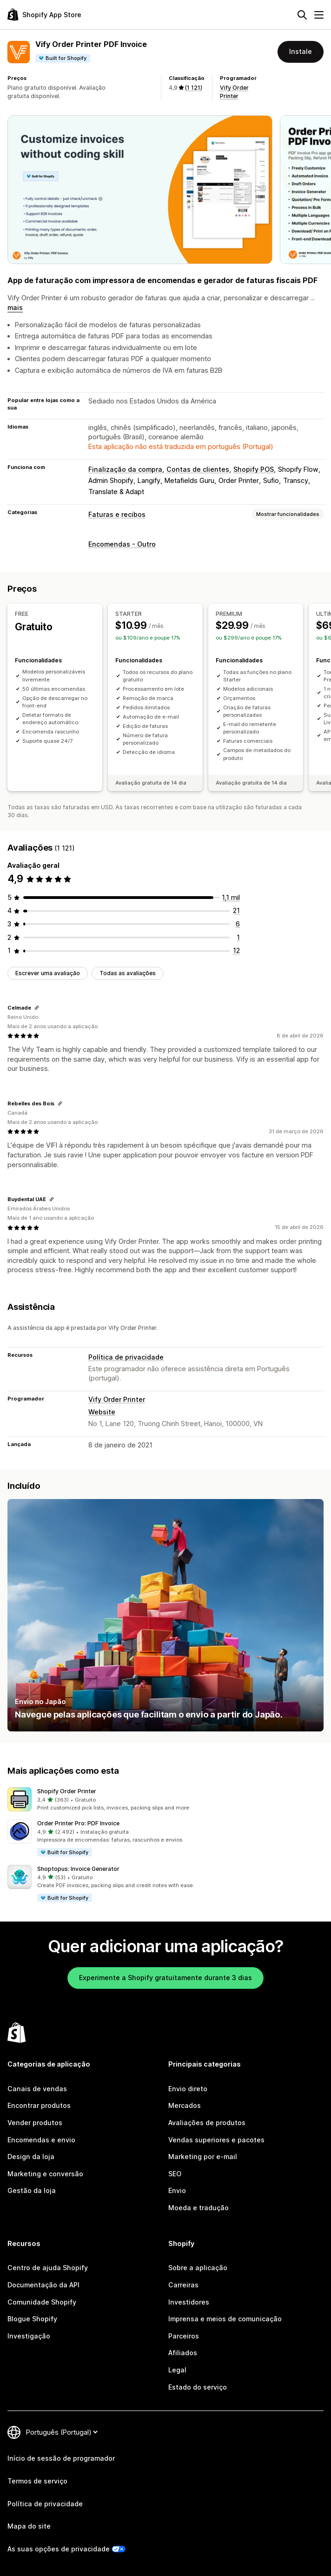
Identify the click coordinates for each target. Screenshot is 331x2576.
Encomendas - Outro (122, 544)
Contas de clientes (197, 469)
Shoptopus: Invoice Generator (78, 1868)
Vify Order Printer (116, 1399)
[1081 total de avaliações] (231, 897)
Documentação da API (43, 2285)
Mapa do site (29, 2526)
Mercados (184, 2105)
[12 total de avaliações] (236, 950)
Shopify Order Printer (66, 1791)
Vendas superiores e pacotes (216, 2140)
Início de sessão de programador (61, 2458)
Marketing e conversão (45, 2174)
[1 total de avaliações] (238, 937)
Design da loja (30, 2156)
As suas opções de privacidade (58, 2549)
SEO (174, 2174)
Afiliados (182, 2353)
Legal (177, 2370)
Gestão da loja (31, 2190)
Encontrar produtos (39, 2105)
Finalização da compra (125, 469)
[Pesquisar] (302, 15)
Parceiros (183, 2336)
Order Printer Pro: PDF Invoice (78, 1823)
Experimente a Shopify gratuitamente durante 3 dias (165, 1978)
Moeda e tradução (198, 2208)
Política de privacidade (126, 1357)
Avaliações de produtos (206, 2123)
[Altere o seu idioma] (61, 2432)
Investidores (188, 2302)
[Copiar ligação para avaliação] (36, 1007)
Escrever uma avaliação (47, 973)
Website (101, 1412)
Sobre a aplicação (197, 2268)
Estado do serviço (197, 2387)
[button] (165, 1799)
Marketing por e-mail (202, 2156)
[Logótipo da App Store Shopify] (44, 14)
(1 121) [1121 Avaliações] (193, 87)
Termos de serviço (37, 2481)
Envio (177, 2190)
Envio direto (187, 2089)
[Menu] (319, 15)
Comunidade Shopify (41, 2302)
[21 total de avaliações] (236, 910)
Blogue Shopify (32, 2319)
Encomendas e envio (41, 2140)
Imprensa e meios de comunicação (225, 2319)
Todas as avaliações (127, 973)
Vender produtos (34, 2123)
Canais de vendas (37, 2089)
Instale (300, 51)
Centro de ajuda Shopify (47, 2268)
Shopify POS (253, 469)
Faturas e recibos (117, 514)
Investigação (28, 2336)
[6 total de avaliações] (238, 924)
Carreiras (183, 2285)
